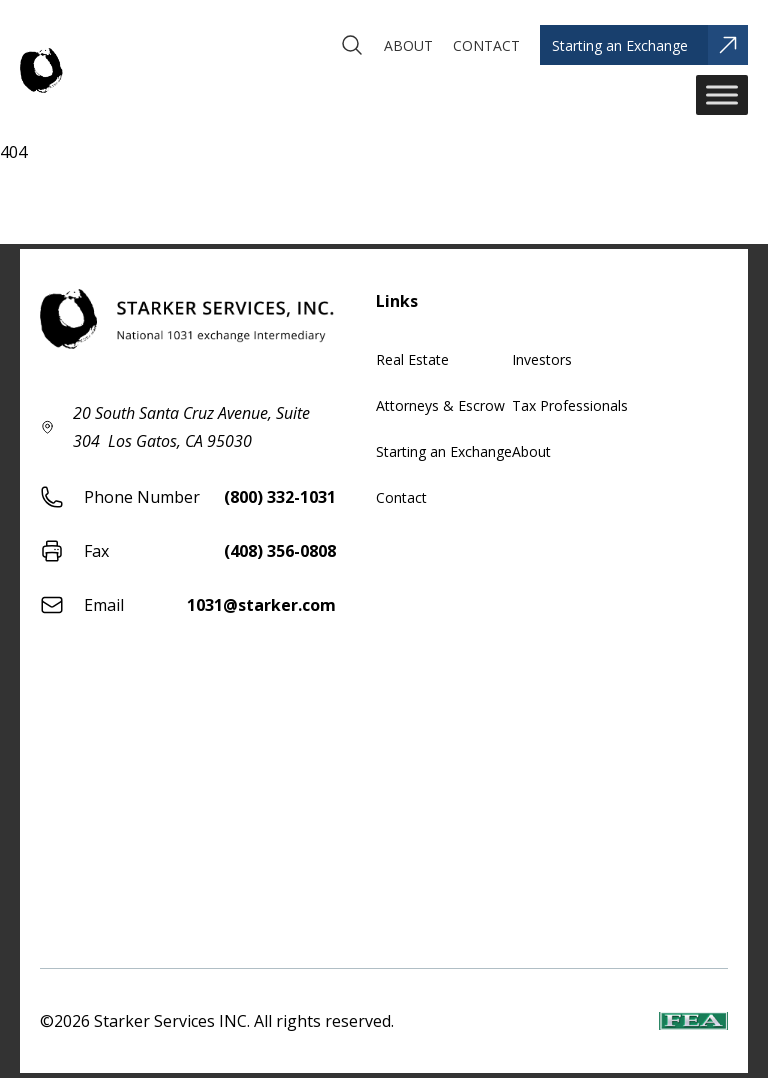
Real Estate (412, 359)
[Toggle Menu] (722, 94)
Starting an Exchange (444, 451)
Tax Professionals (570, 405)
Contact (401, 497)
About (531, 451)
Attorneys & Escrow (440, 405)
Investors (542, 359)
